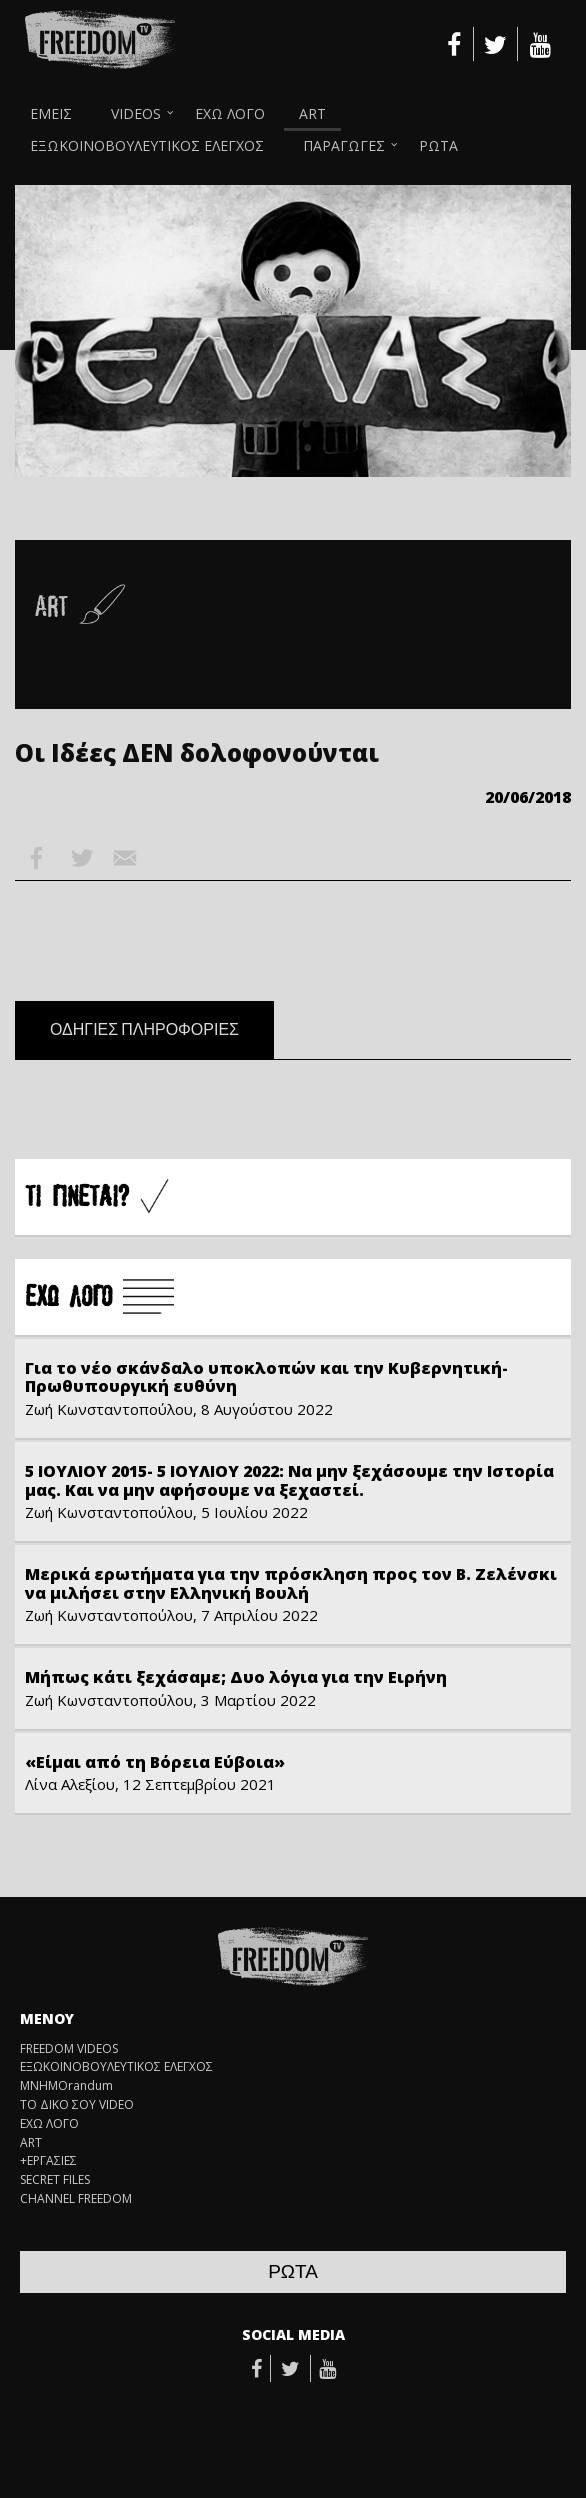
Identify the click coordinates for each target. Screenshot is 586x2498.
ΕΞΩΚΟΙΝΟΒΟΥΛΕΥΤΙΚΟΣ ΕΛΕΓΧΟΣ (147, 145)
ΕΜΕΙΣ (51, 113)
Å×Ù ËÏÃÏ (99, 1298)
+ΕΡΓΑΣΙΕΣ (48, 2161)
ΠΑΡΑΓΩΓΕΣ (344, 145)
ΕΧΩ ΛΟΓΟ (230, 113)
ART (312, 113)
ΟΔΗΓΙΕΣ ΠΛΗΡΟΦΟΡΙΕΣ (144, 1030)
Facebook (37, 858)
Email (125, 858)
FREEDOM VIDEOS (69, 2049)
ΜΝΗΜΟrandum (66, 2086)
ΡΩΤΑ (438, 145)
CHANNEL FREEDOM (76, 2199)
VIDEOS (136, 113)
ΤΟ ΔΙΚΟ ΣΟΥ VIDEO (77, 2105)
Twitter (81, 858)
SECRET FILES (55, 2180)
